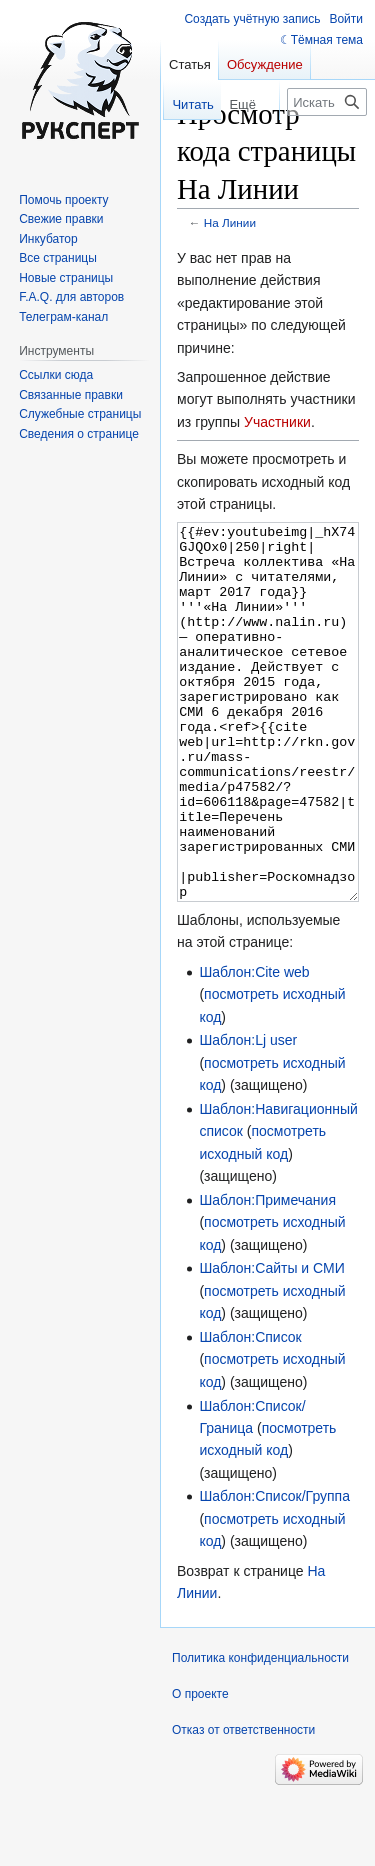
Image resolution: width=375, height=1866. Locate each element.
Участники (277, 422)
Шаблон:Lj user (248, 1115)
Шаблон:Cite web (254, 1047)
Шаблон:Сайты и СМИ (271, 1343)
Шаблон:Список (250, 1412)
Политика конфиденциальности (260, 1733)
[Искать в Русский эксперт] (327, 102)
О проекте (200, 1769)
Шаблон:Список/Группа (274, 1571)
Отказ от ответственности (243, 1805)
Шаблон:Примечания (267, 1275)
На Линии (230, 222)
